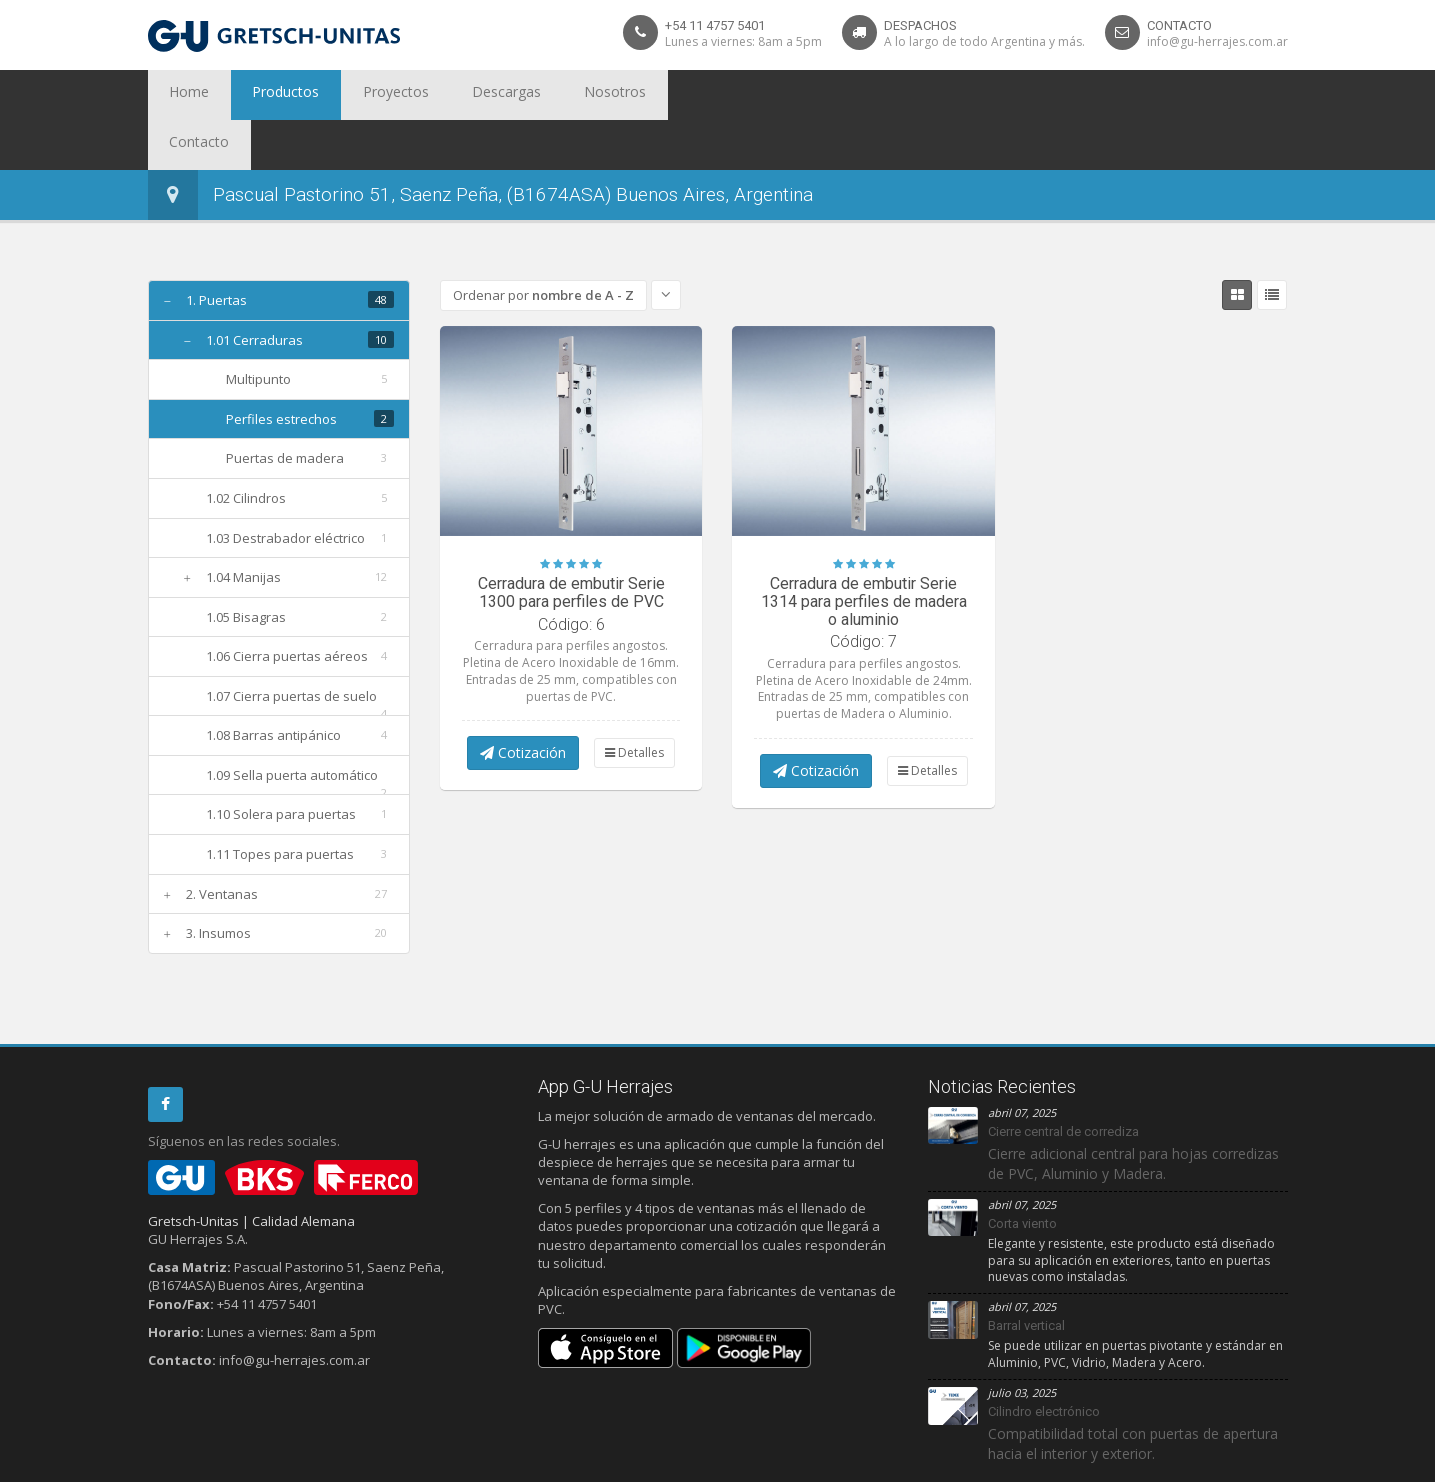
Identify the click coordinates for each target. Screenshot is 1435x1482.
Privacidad (218, 1463)
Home (181, 95)
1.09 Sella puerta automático (292, 725)
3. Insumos (218, 883)
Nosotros (535, 95)
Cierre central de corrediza (1063, 1081)
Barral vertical (1026, 1275)
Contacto (620, 95)
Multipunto (258, 329)
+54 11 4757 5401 (715, 25)
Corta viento (1022, 1173)
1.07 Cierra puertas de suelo (291, 646)
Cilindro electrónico (1044, 1361)
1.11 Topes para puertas (280, 804)
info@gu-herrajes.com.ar (1217, 41)
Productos (260, 95)
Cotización (523, 702)
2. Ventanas (222, 844)
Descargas (444, 95)
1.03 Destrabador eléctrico (285, 488)
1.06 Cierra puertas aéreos (287, 606)
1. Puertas (216, 250)
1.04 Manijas (243, 527)
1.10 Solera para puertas (281, 764)
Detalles (634, 702)
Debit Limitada (1242, 1463)
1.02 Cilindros (246, 448)
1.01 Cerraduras (254, 290)
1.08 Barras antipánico (273, 685)
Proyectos (351, 95)
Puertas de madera (285, 408)
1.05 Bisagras (246, 567)
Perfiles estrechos (281, 369)
